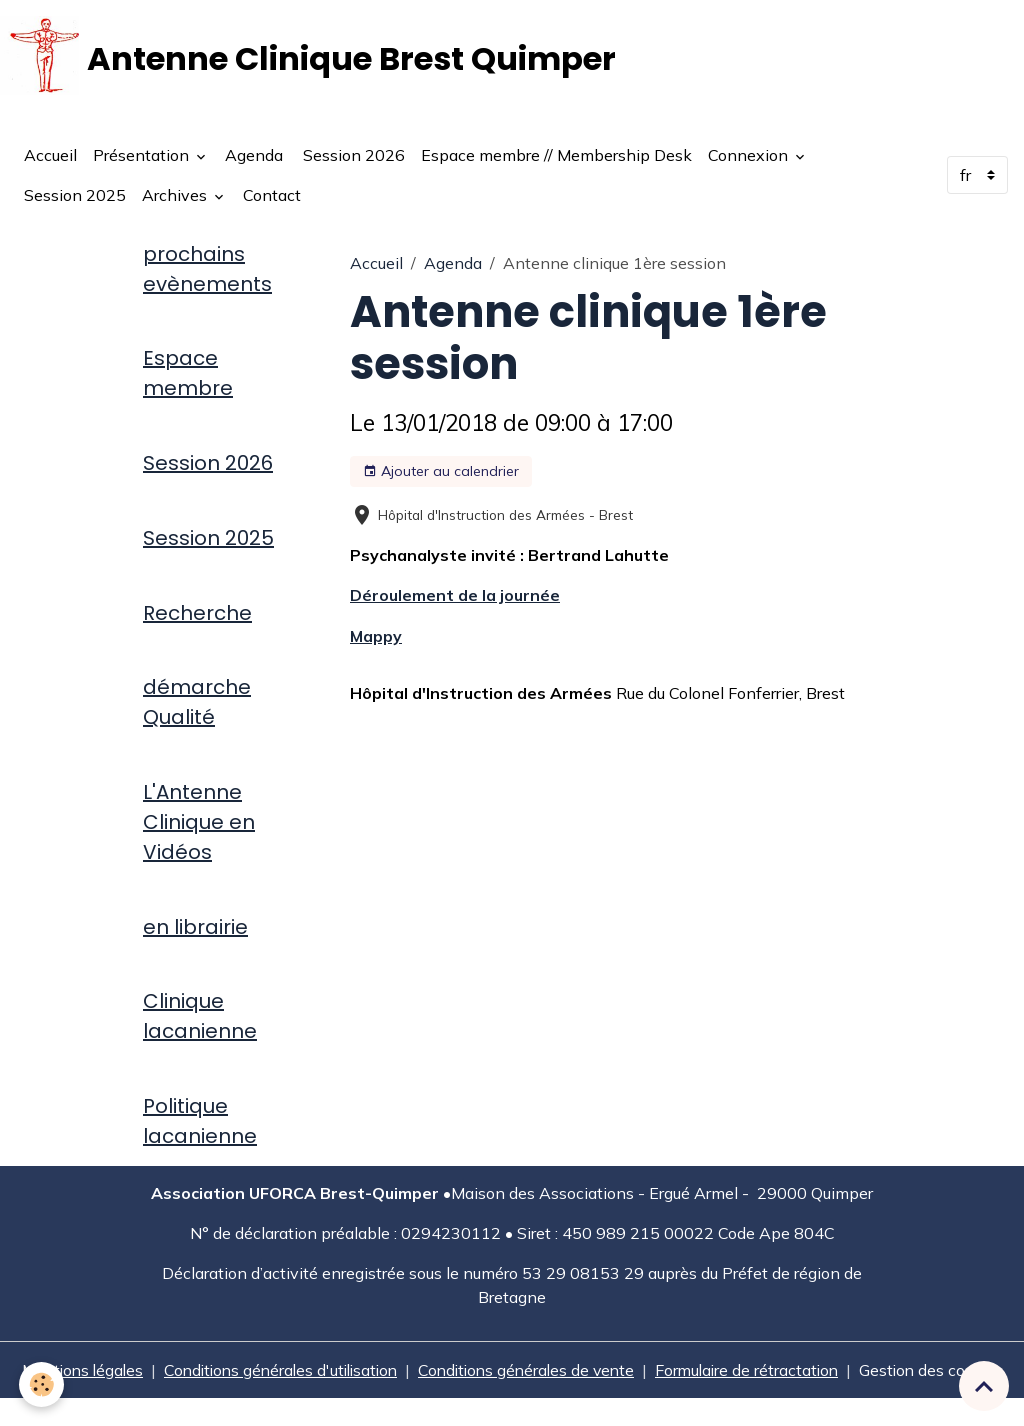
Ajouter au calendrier (441, 472)
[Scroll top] (984, 1386)
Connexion (750, 156)
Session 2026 (352, 156)
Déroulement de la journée (455, 597)
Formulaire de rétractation (756, 1374)
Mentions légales (71, 1374)
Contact (272, 196)
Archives (176, 196)
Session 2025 (75, 196)
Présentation (143, 156)
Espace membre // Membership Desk (556, 156)
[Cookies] (42, 1384)
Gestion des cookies (942, 1386)
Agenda (254, 156)
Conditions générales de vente (530, 1374)
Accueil (50, 156)
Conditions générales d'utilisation (276, 1374)
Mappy (376, 637)
